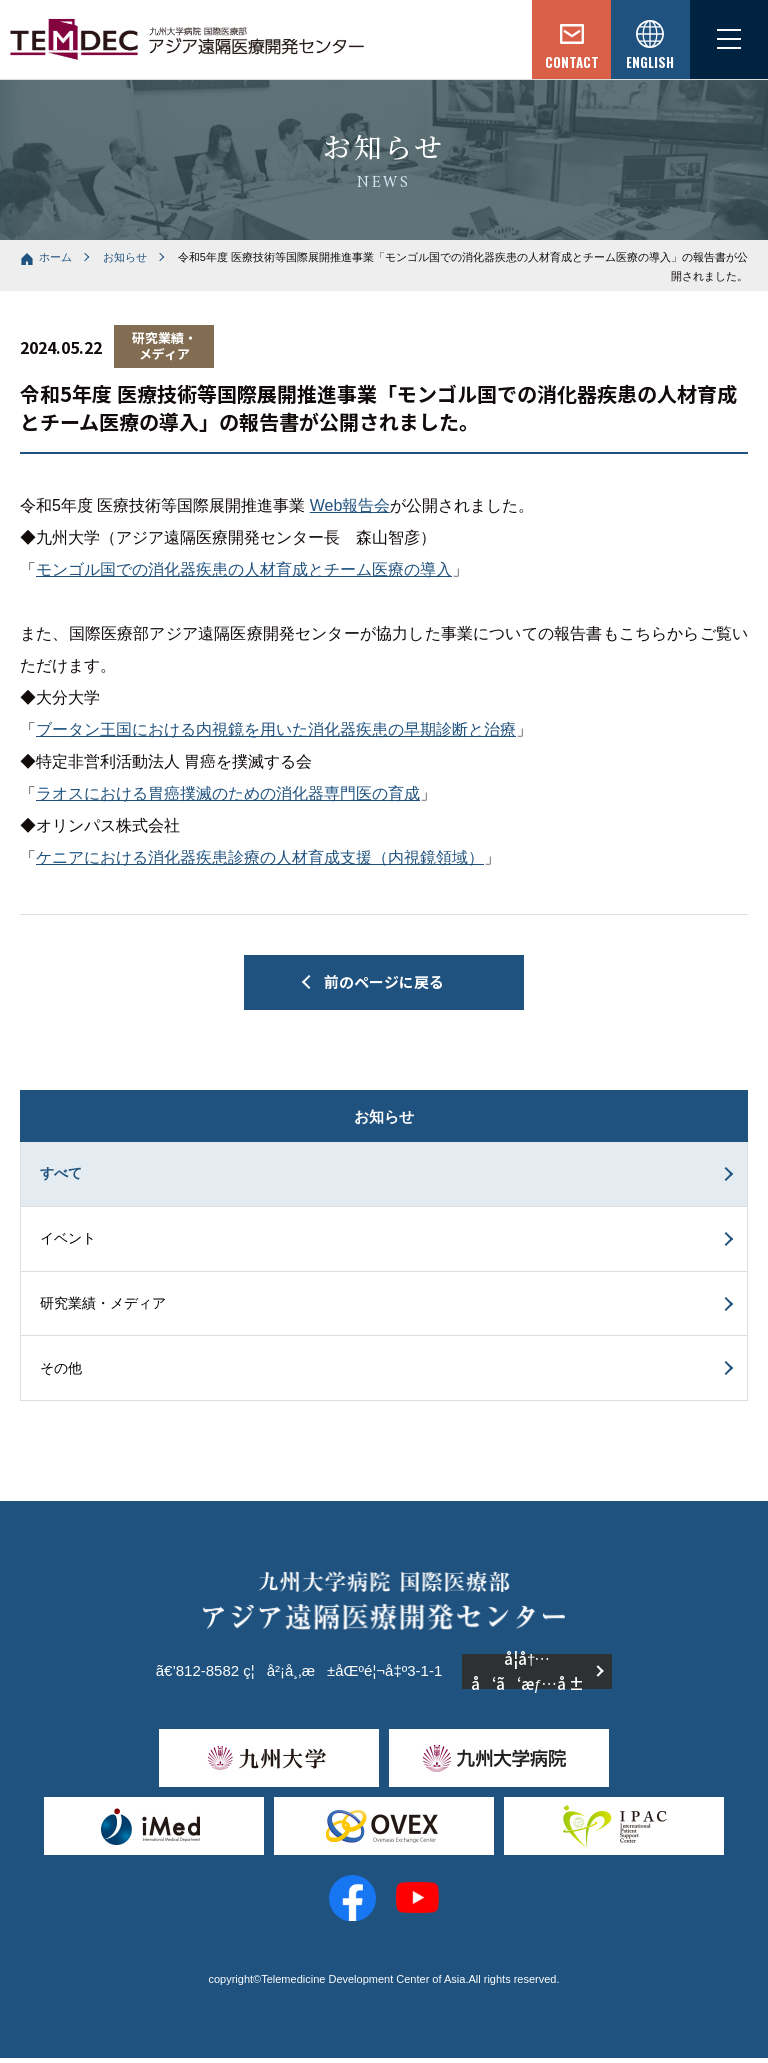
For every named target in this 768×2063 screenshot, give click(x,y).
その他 (62, 1372)
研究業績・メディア (104, 1307)
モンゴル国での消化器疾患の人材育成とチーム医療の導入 (244, 569)
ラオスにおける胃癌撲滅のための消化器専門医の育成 (228, 793)
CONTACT (568, 63)
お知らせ (125, 257)
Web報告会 (350, 505)
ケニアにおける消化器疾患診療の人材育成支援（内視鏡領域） (260, 857)
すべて (62, 1175)
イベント (69, 1241)
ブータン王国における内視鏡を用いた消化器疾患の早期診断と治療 (276, 729)
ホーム (55, 257)
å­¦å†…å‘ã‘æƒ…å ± (527, 1676)
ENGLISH (648, 63)
